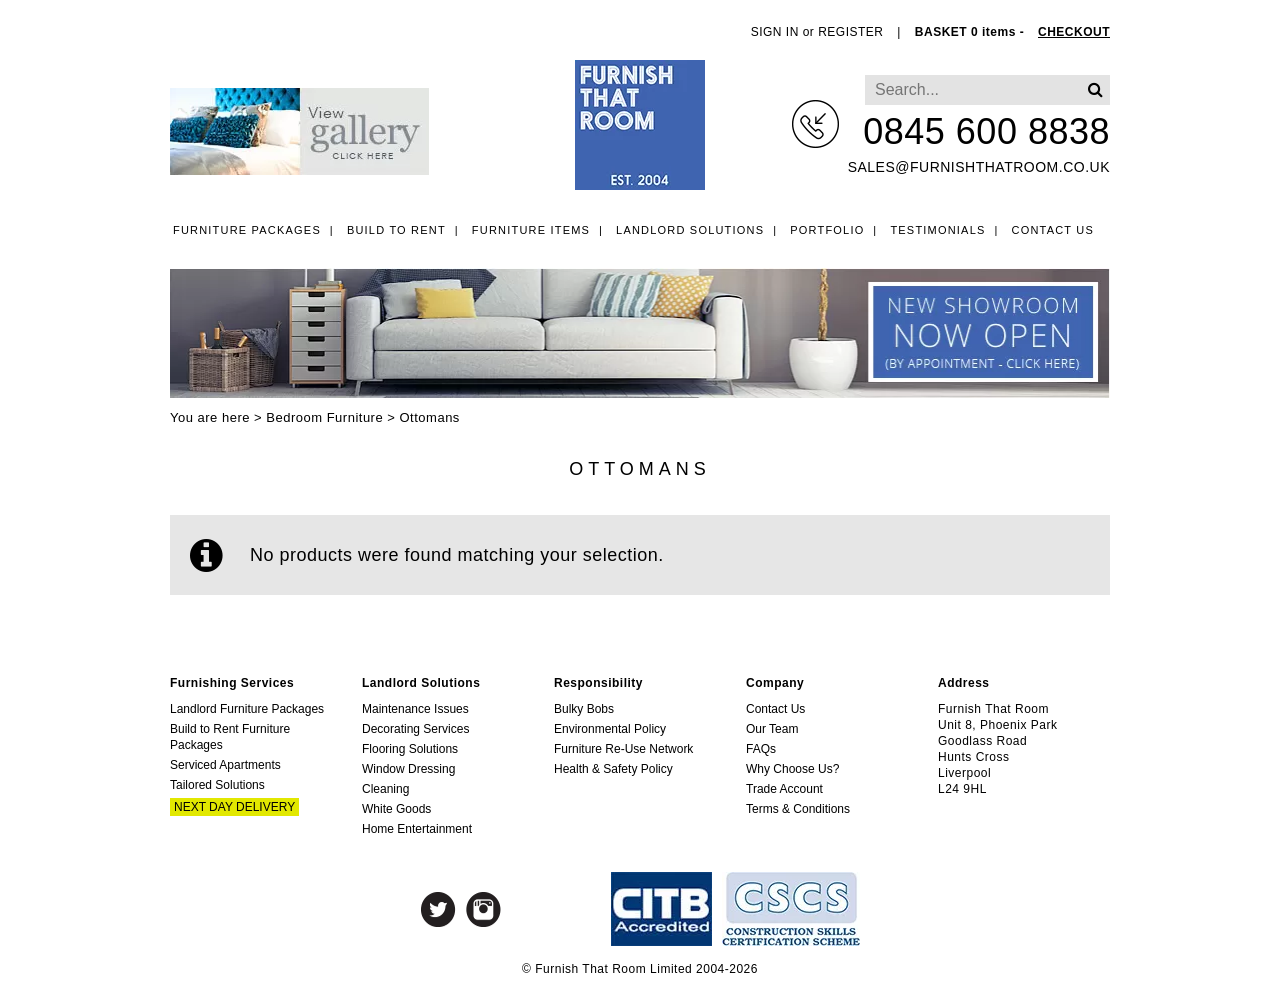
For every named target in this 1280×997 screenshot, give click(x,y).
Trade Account (784, 789)
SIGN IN (775, 32)
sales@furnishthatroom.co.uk (979, 167)
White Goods (396, 809)
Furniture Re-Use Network (623, 749)
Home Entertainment (417, 829)
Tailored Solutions (217, 785)
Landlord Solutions (690, 230)
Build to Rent (396, 230)
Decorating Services (415, 729)
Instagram (483, 909)
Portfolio (827, 230)
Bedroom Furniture (324, 417)
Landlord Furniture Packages (247, 709)
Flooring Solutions (410, 749)
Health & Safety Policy (613, 769)
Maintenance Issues (415, 709)
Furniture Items (531, 230)
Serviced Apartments (225, 765)
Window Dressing (408, 769)
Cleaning (385, 789)
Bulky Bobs (584, 709)
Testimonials (937, 230)
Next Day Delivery (234, 807)
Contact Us (1053, 230)
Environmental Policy (610, 729)
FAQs (761, 749)
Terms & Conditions (798, 809)
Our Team (772, 729)
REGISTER (850, 32)
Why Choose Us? (792, 769)
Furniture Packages (247, 230)
